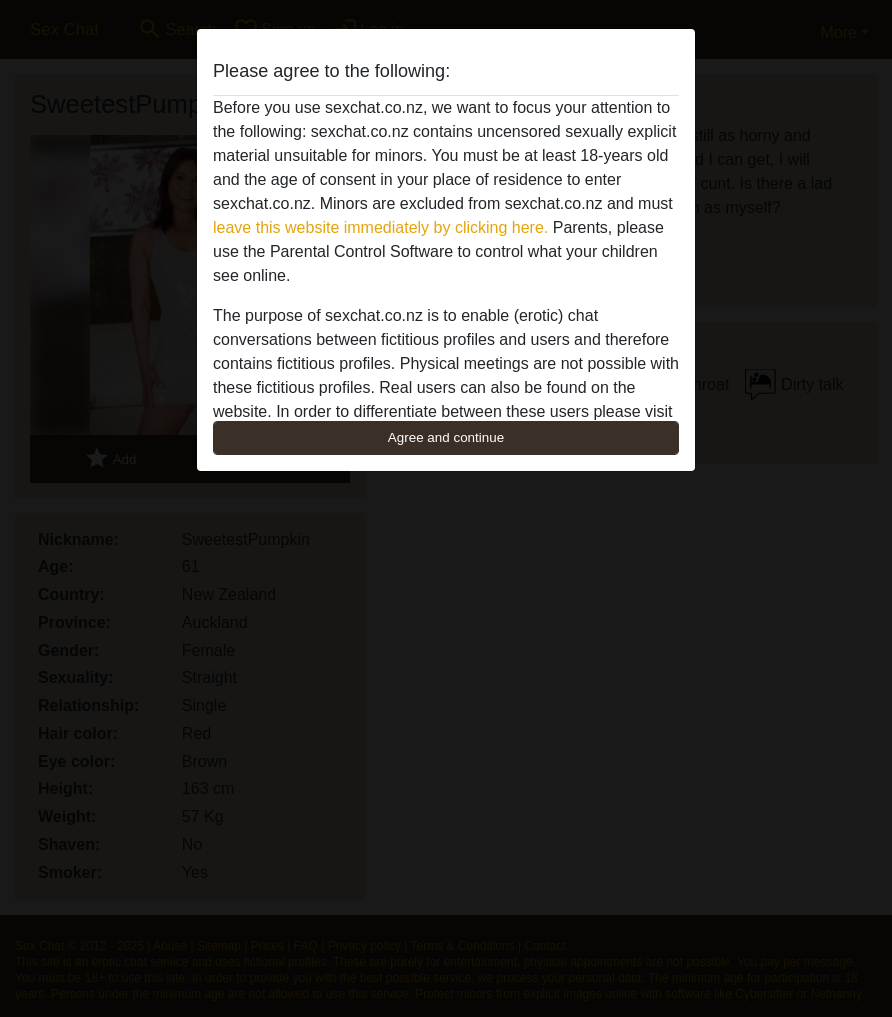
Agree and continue (446, 437)
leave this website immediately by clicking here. (380, 227)
